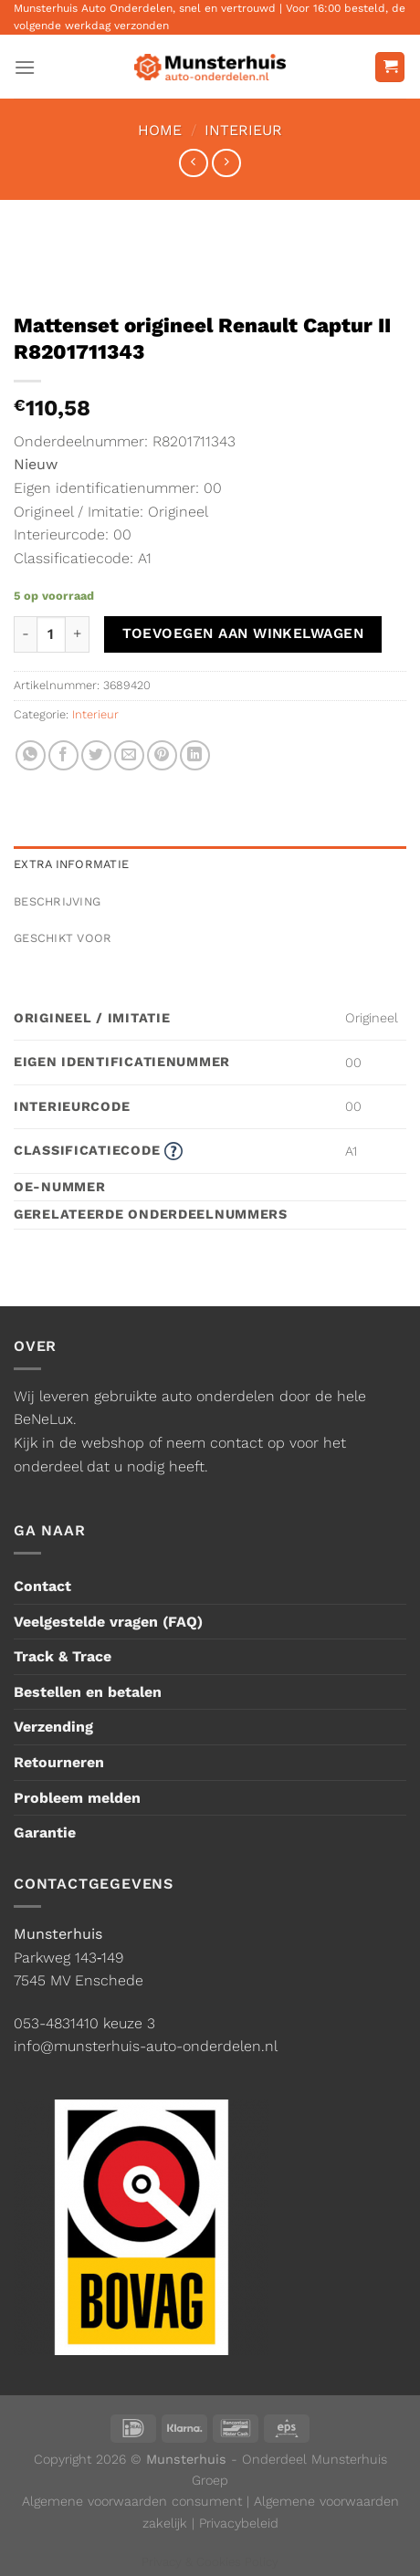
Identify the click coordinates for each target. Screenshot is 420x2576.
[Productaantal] (51, 634)
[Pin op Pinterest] (162, 755)
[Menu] (25, 67)
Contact (42, 1586)
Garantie (45, 1832)
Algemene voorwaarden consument (132, 2501)
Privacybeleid (238, 2523)
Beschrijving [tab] (57, 901)
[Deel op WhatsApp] (31, 755)
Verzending (53, 1726)
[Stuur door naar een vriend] (129, 755)
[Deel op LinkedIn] (195, 755)
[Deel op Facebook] (63, 755)
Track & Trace (62, 1656)
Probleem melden (77, 1797)
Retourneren (59, 1762)
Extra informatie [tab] (71, 864)
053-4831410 (56, 2023)
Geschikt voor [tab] (62, 938)
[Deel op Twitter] (96, 755)
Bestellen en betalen (88, 1692)
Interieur (243, 130)
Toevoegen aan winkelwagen (243, 633)
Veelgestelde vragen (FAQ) (108, 1621)
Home (160, 130)
